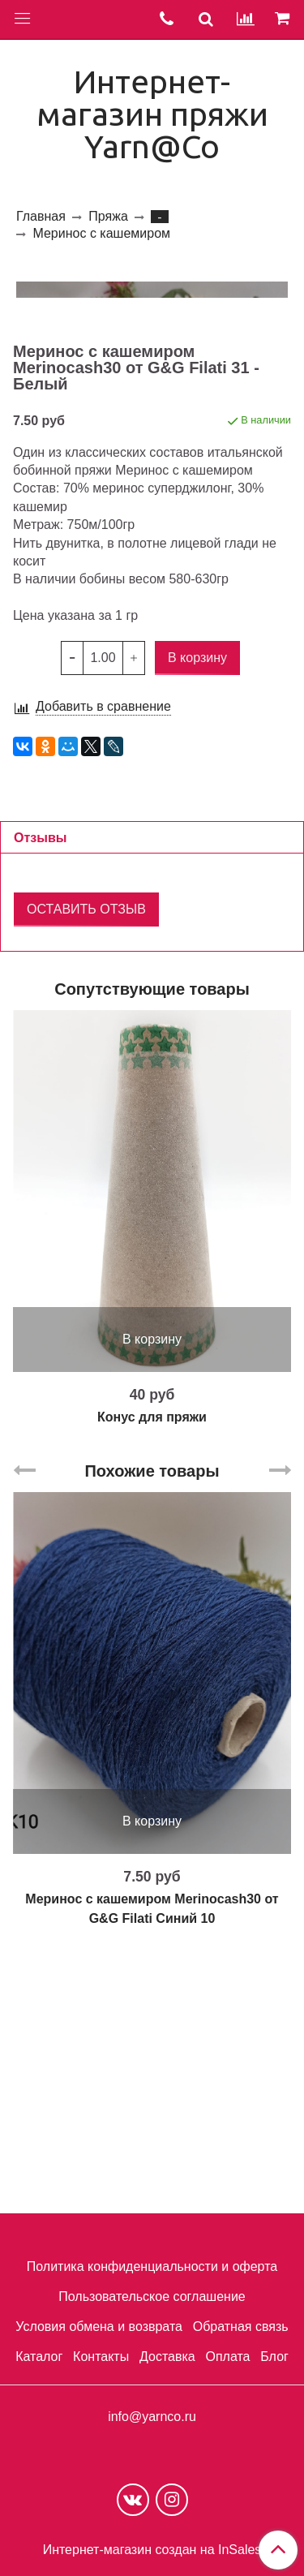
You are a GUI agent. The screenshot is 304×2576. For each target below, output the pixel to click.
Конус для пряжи (152, 1676)
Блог (274, 2356)
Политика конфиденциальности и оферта (152, 2266)
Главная (41, 216)
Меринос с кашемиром (101, 233)
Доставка (167, 2356)
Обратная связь (241, 2326)
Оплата (227, 2356)
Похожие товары (151, 1730)
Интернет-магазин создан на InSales (152, 2550)
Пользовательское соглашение (151, 2296)
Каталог (38, 2356)
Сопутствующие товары (152, 1248)
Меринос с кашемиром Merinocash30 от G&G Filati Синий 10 (151, 2167)
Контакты (101, 2356)
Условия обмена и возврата (98, 2326)
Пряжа (107, 216)
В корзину (152, 1598)
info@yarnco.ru (152, 2416)
